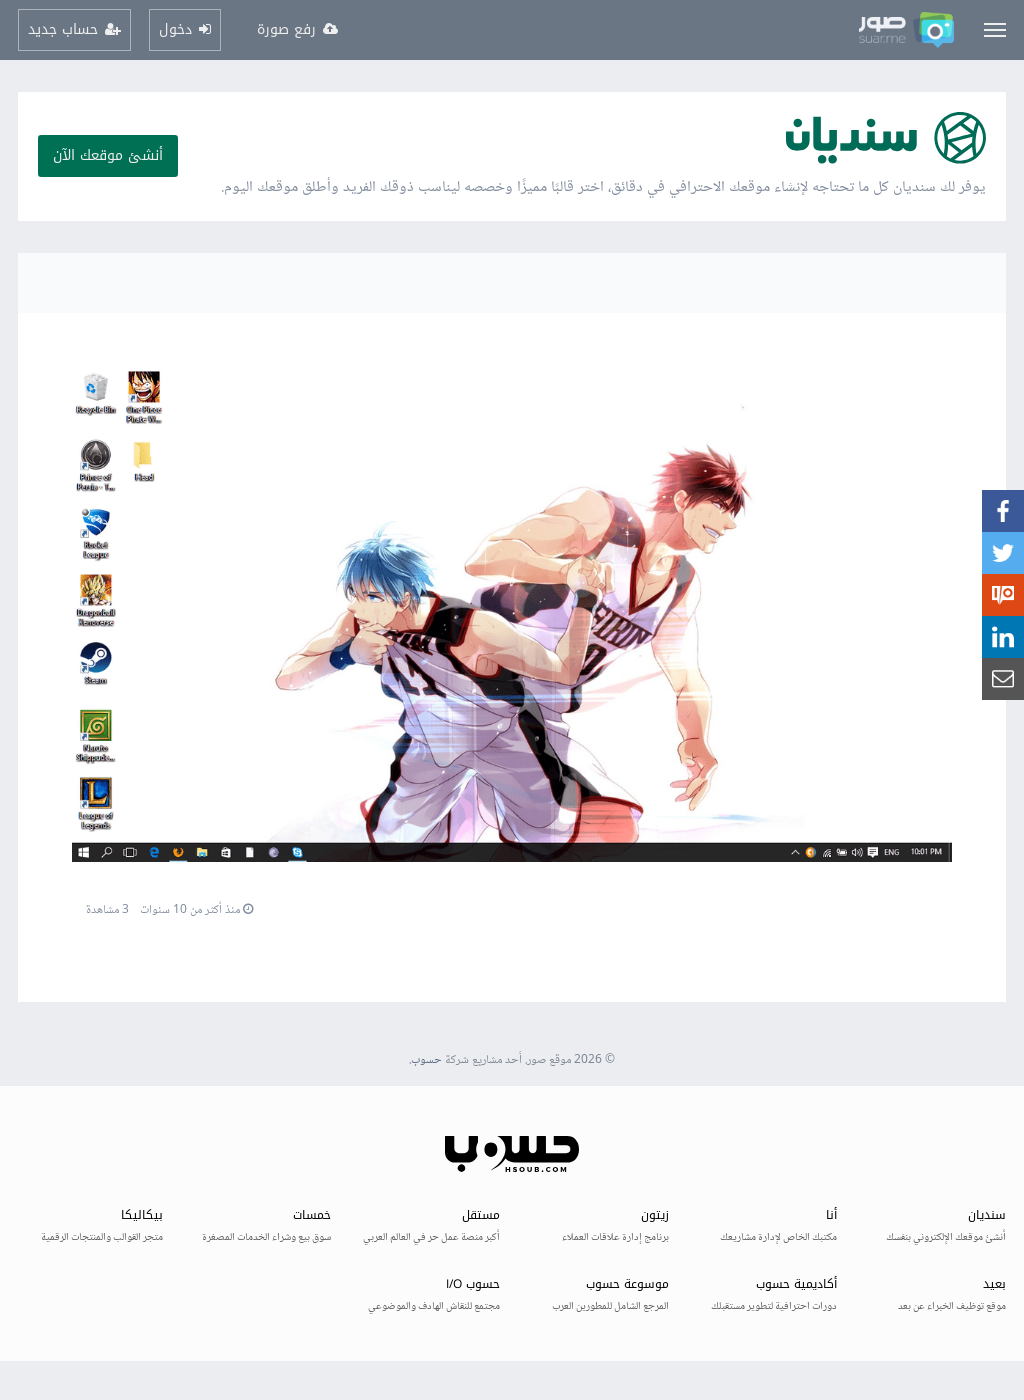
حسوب (426, 1060)
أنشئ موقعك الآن (108, 155)
